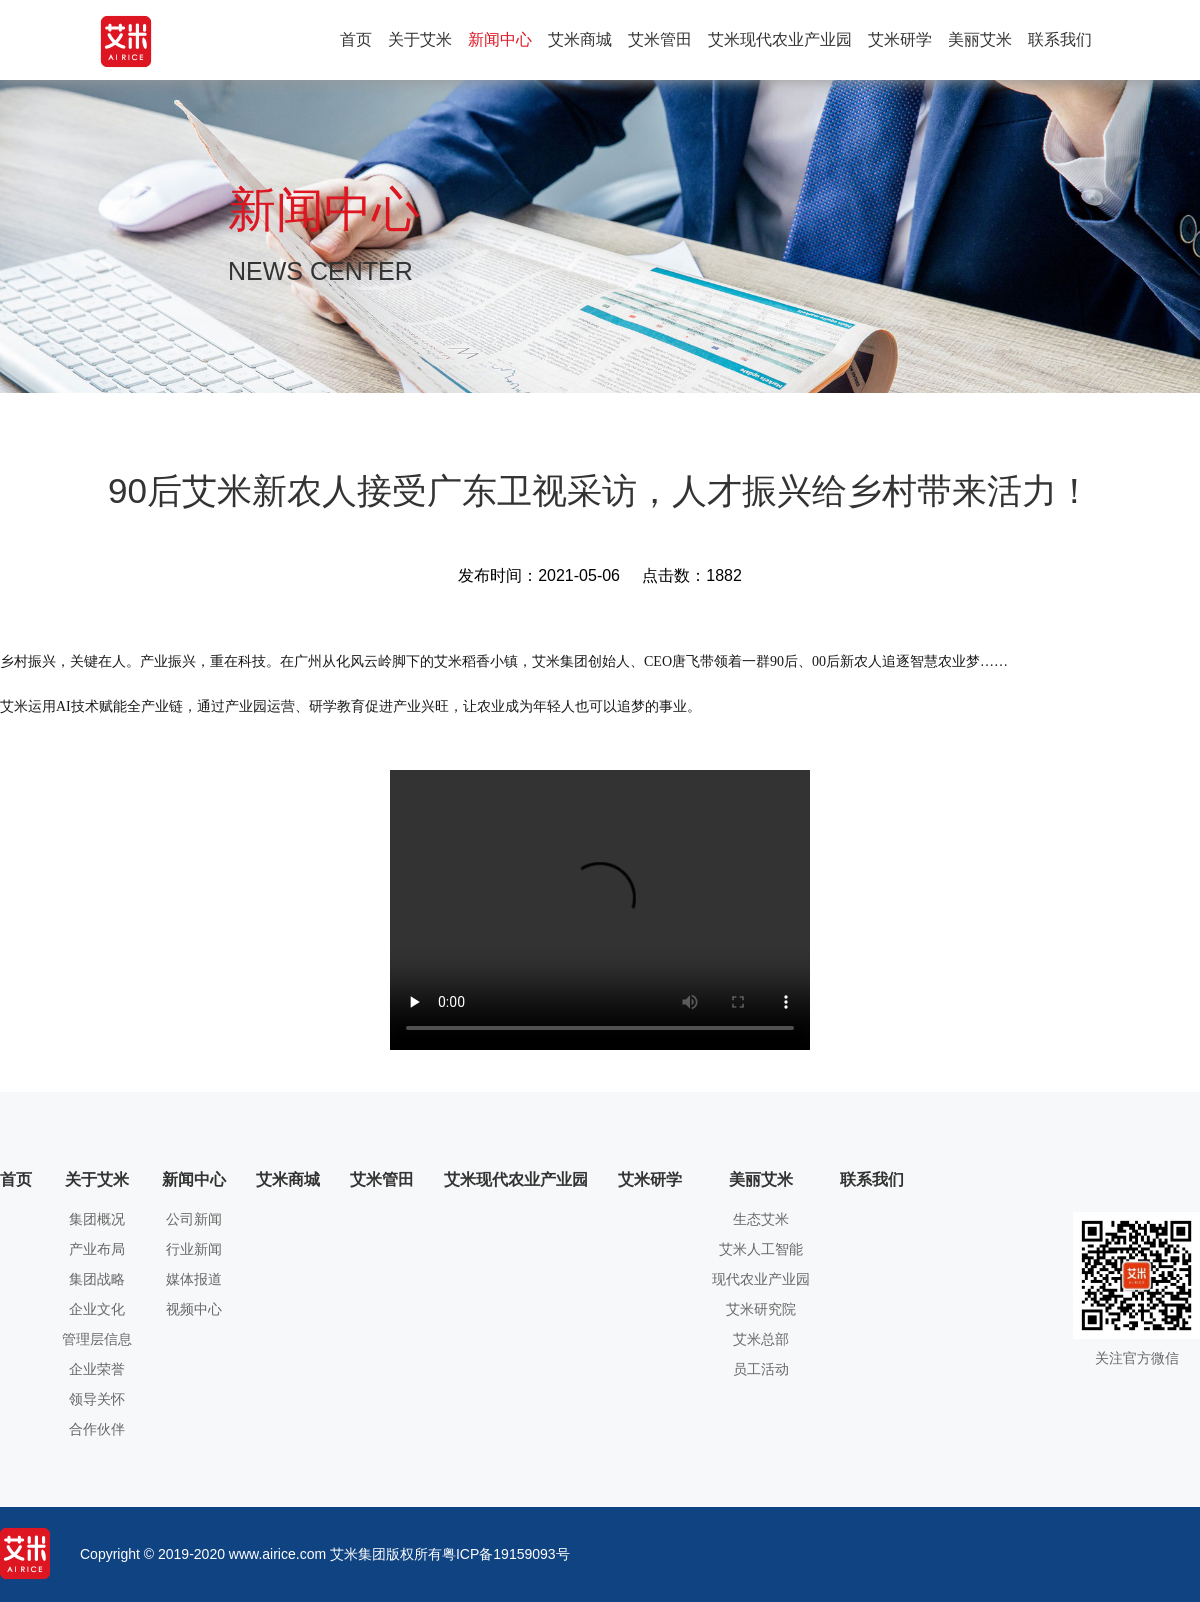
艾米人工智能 (761, 1249)
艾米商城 (580, 39)
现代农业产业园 (761, 1279)
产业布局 (97, 1249)
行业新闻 (194, 1249)
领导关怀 (97, 1399)
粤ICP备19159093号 (506, 1554)
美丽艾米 (980, 39)
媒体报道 (194, 1279)
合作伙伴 (97, 1429)
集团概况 (97, 1219)
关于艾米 (420, 39)
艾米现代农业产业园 (780, 39)
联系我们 (1060, 39)
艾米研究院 (761, 1309)
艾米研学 (900, 39)
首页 (356, 39)
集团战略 (97, 1279)
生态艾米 (761, 1219)
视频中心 (194, 1309)
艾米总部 (761, 1339)
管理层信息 (97, 1339)
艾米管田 (660, 39)
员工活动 (761, 1369)
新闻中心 (500, 39)
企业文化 (97, 1309)
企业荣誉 (97, 1369)
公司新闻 (194, 1219)
